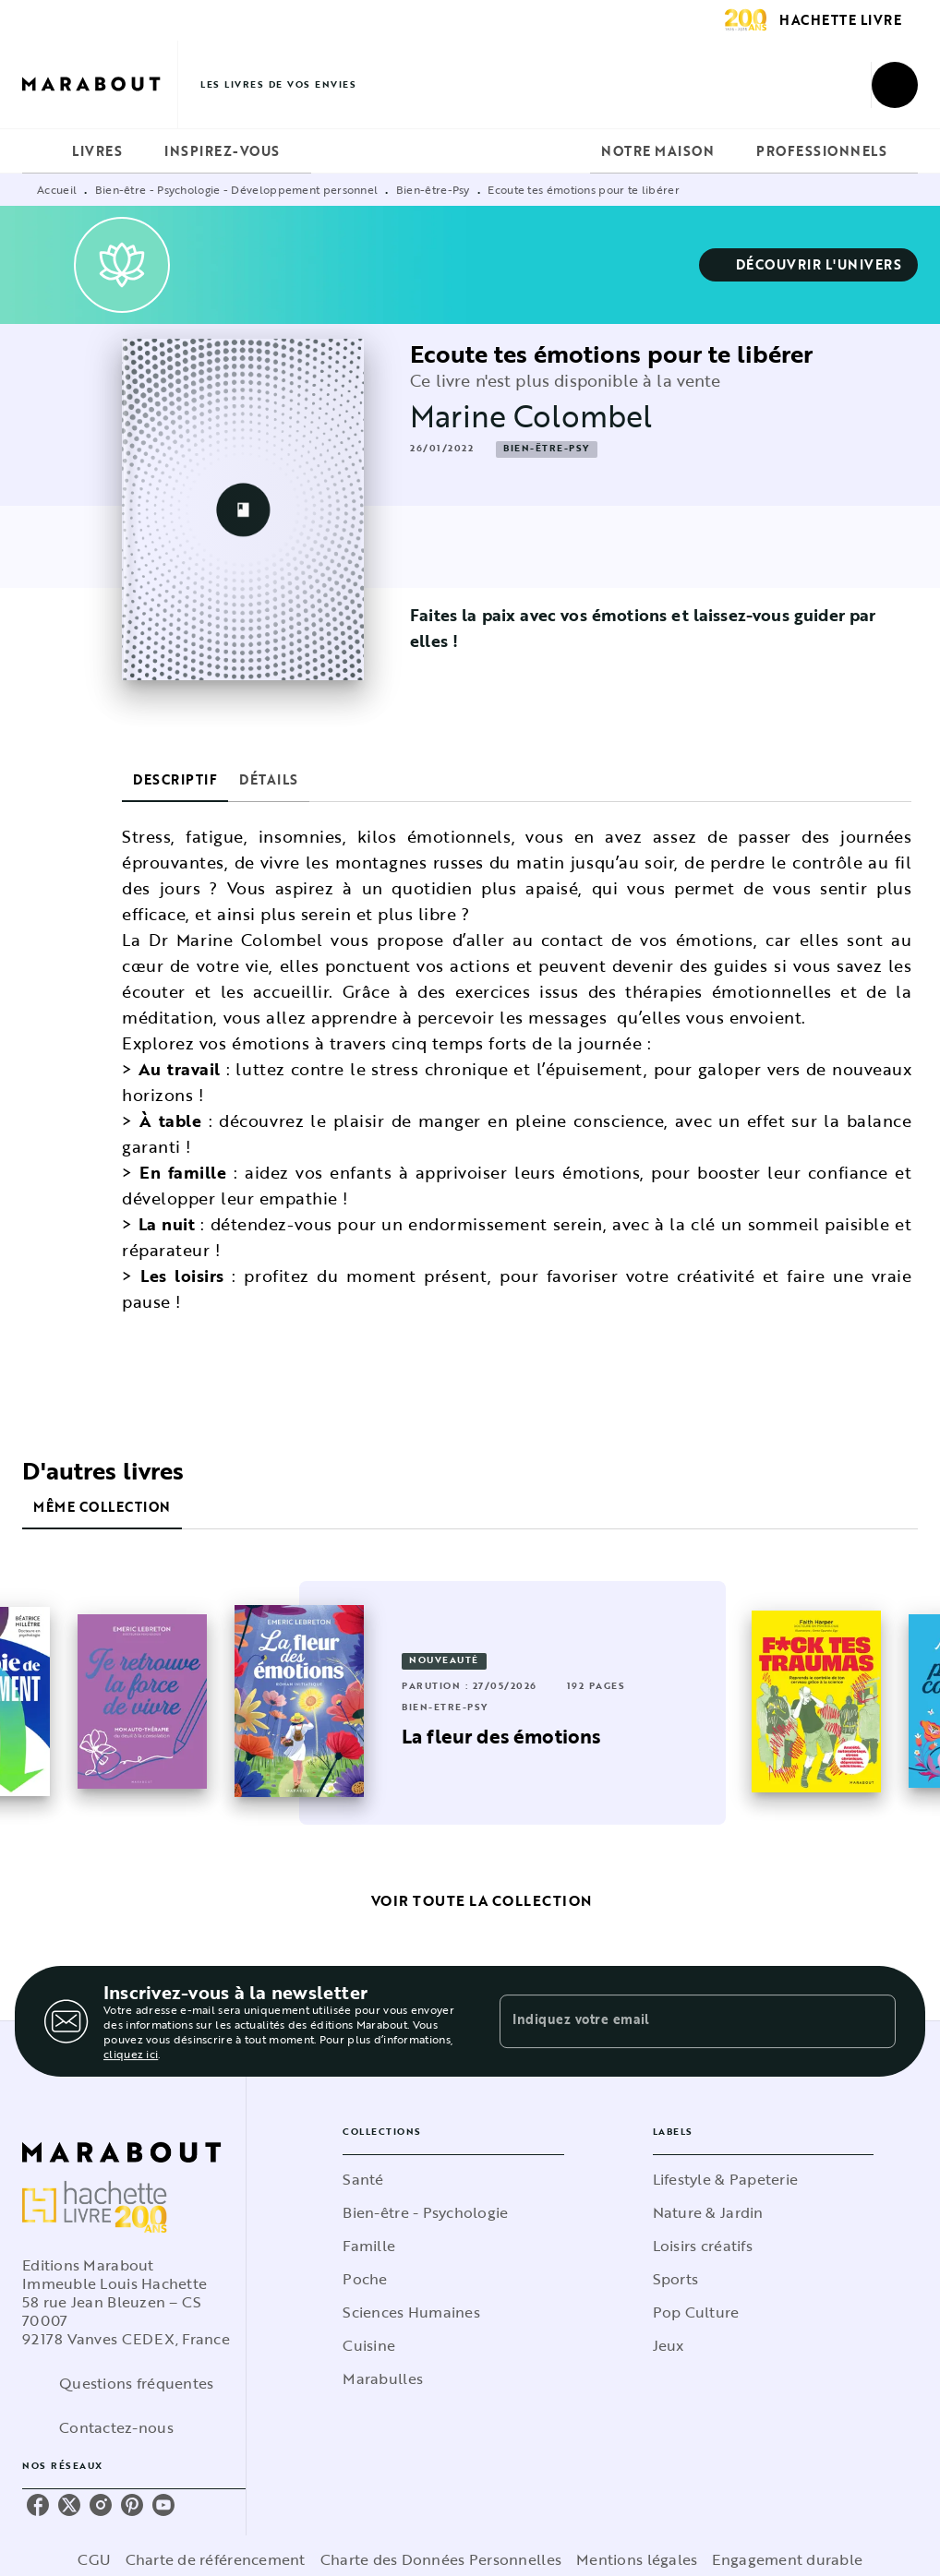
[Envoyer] (873, 2021)
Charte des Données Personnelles (440, 2559)
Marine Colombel (531, 415)
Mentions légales (636, 2559)
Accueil (57, 189)
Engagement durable (787, 2559)
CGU (94, 2559)
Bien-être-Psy (433, 189)
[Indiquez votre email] (675, 2021)
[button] (809, 265)
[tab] (41, 151)
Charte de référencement (216, 2559)
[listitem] (38, 2505)
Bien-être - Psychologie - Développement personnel (237, 189)
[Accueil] (99, 84)
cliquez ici (130, 2053)
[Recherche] (895, 85)
